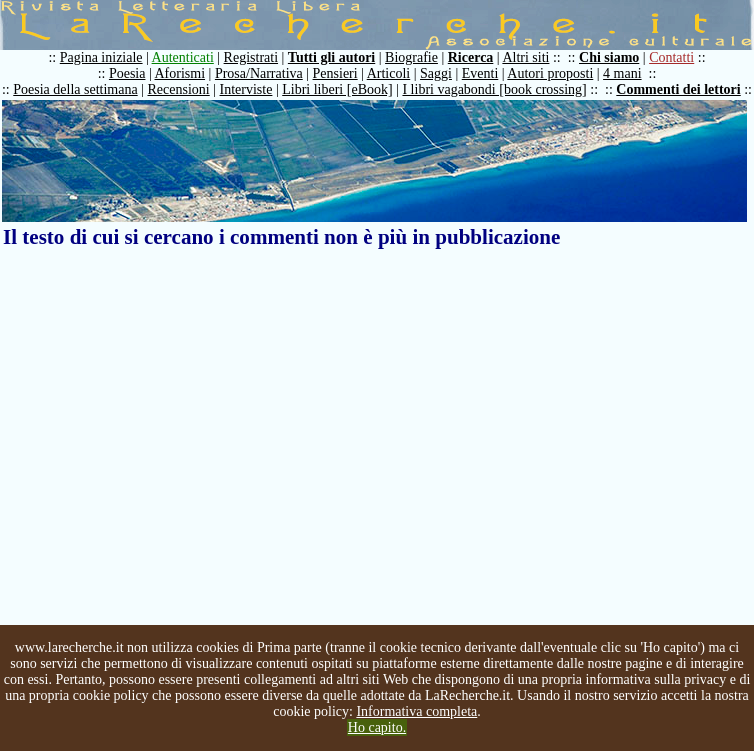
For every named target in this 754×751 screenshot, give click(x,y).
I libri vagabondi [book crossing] (494, 89)
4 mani (622, 73)
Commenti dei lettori (678, 89)
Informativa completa (416, 711)
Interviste (246, 89)
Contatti (671, 57)
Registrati (251, 57)
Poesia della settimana (75, 89)
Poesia (127, 73)
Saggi (436, 73)
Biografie (411, 57)
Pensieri (335, 73)
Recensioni (179, 89)
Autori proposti (550, 73)
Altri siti (525, 57)
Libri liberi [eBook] (337, 89)
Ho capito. (377, 727)
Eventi (480, 73)
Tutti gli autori (331, 57)
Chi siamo (609, 57)
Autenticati (183, 57)
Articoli (389, 73)
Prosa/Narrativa (259, 73)
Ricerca (471, 57)
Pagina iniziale (101, 57)
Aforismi (180, 73)
